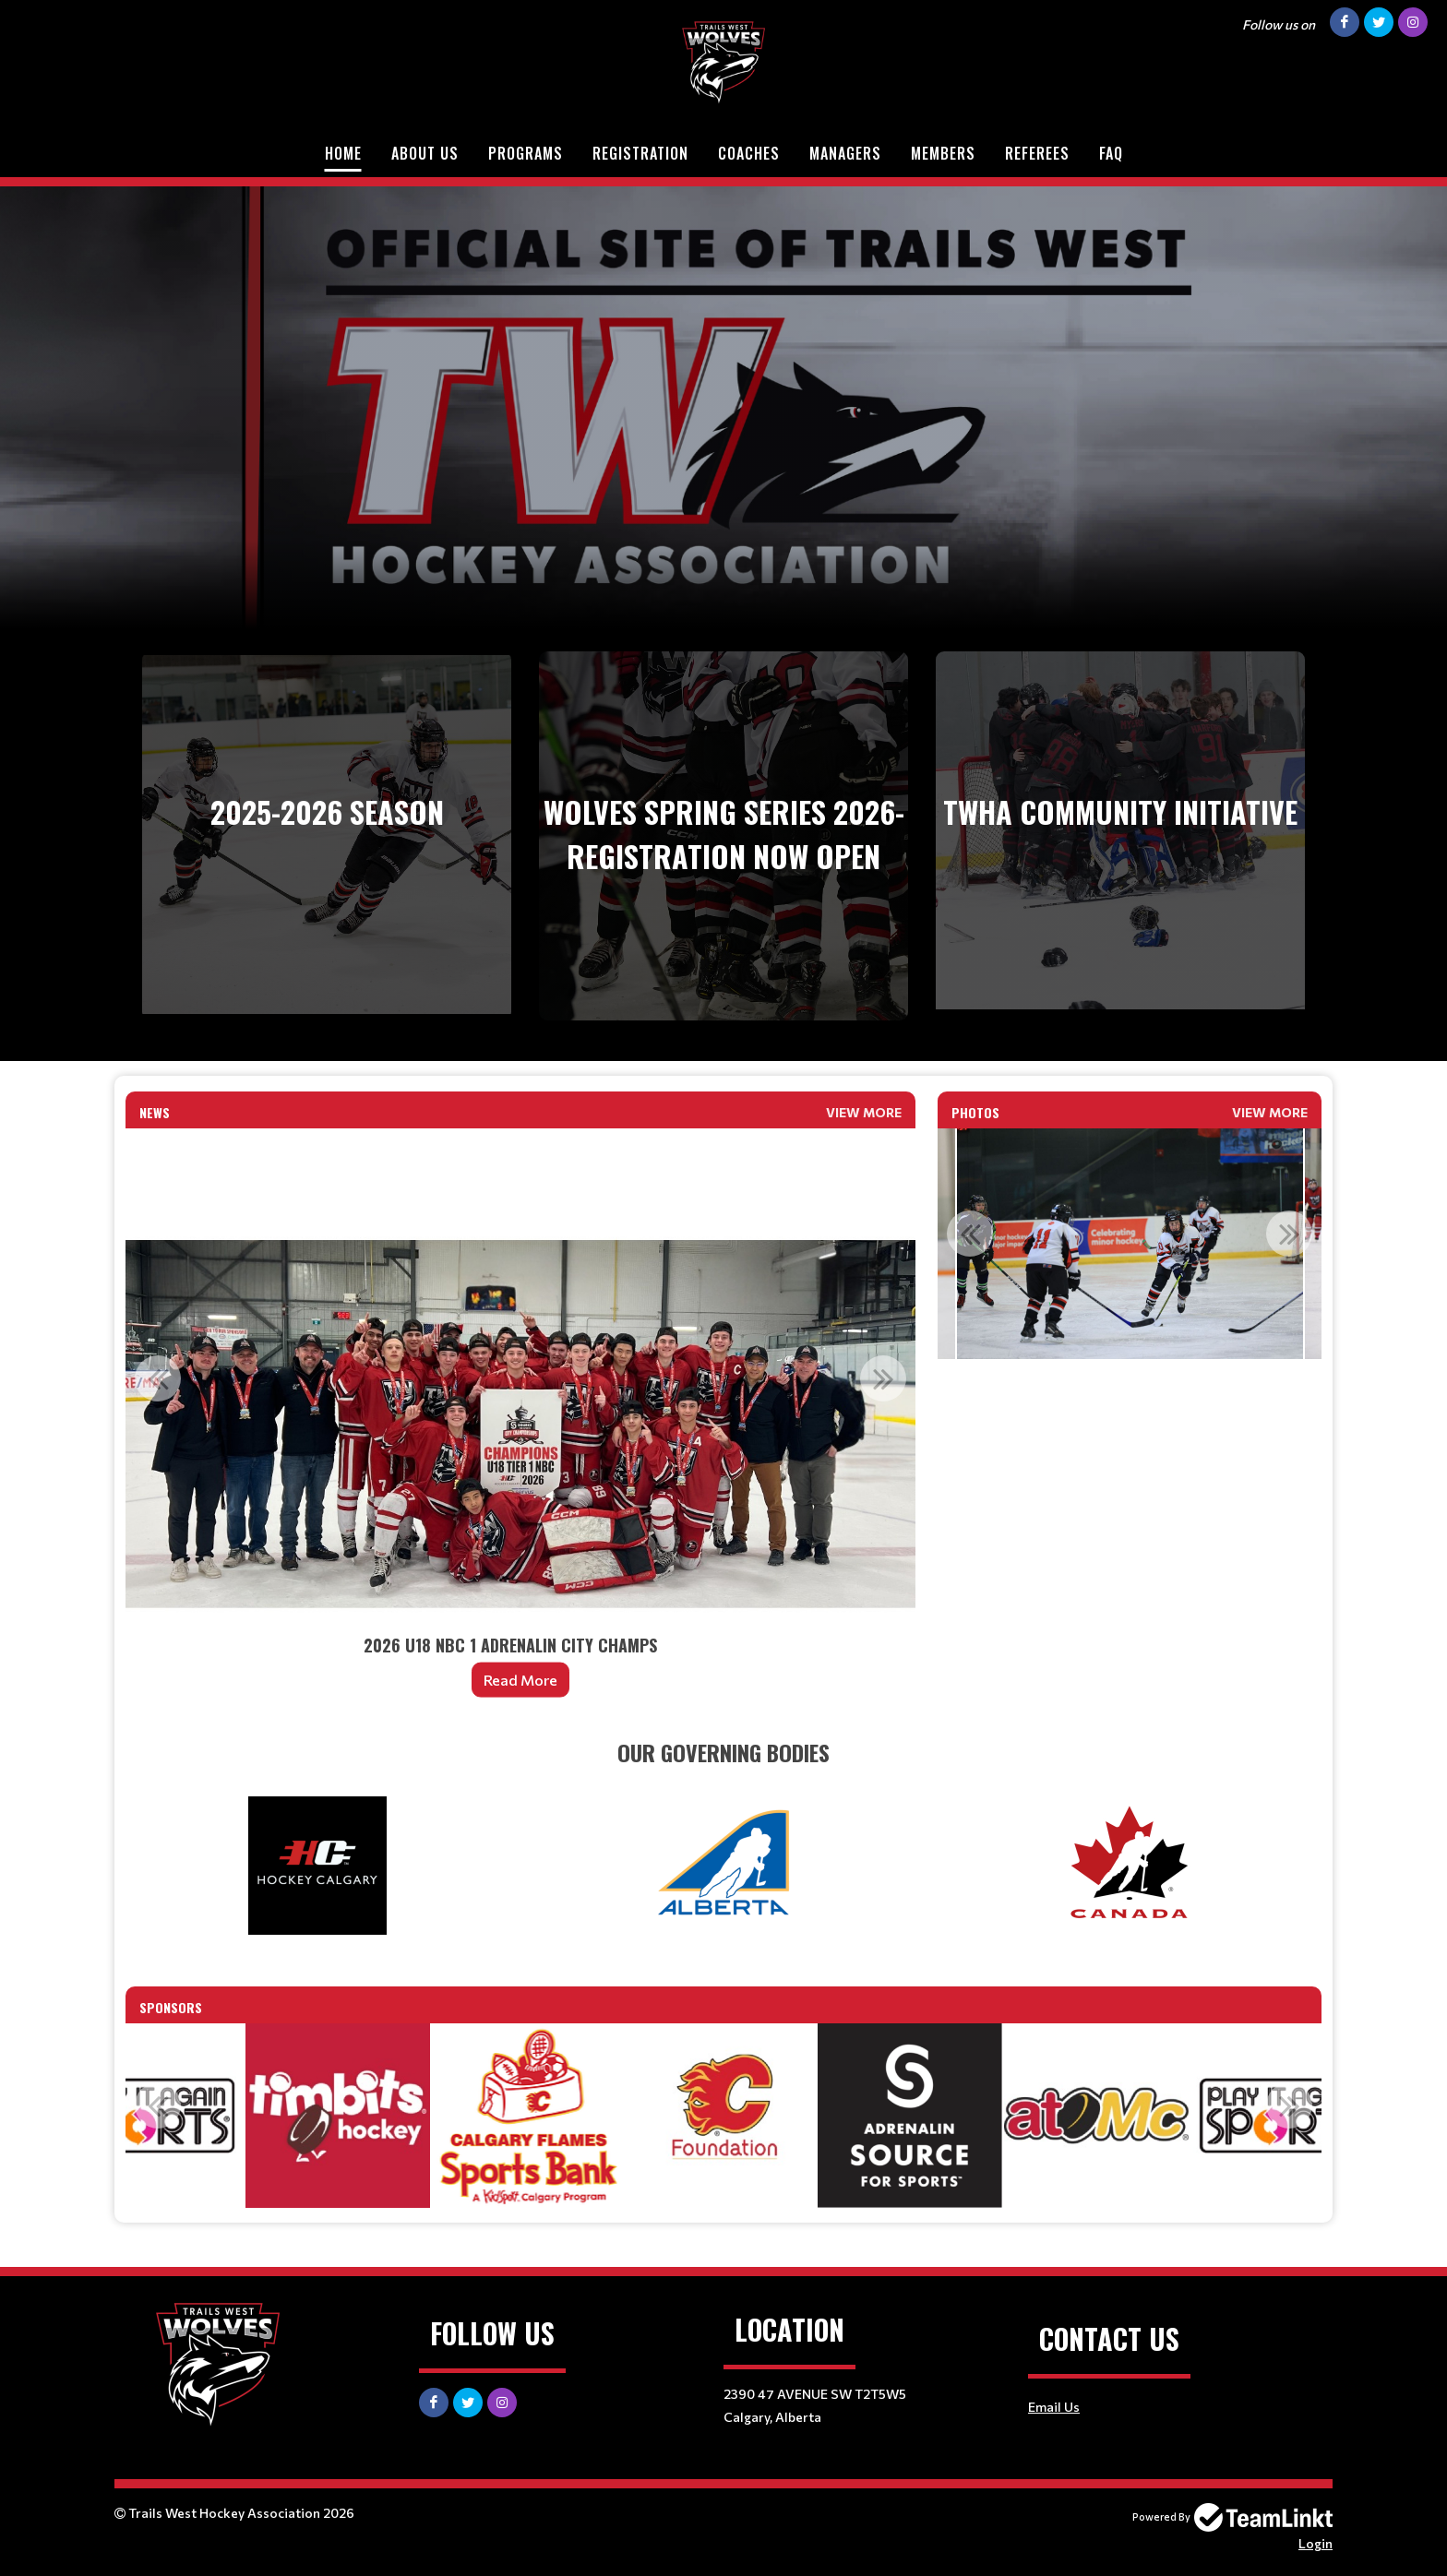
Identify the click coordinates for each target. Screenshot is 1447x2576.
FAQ (1111, 153)
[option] (520, 1424)
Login (1315, 2543)
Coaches (749, 153)
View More (864, 1112)
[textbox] (723, 1752)
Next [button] (883, 1378)
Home (343, 153)
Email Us (1054, 2407)
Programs (525, 153)
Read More (520, 1679)
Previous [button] (158, 1378)
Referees (1037, 153)
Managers (845, 153)
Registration (640, 153)
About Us (425, 153)
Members (943, 153)
